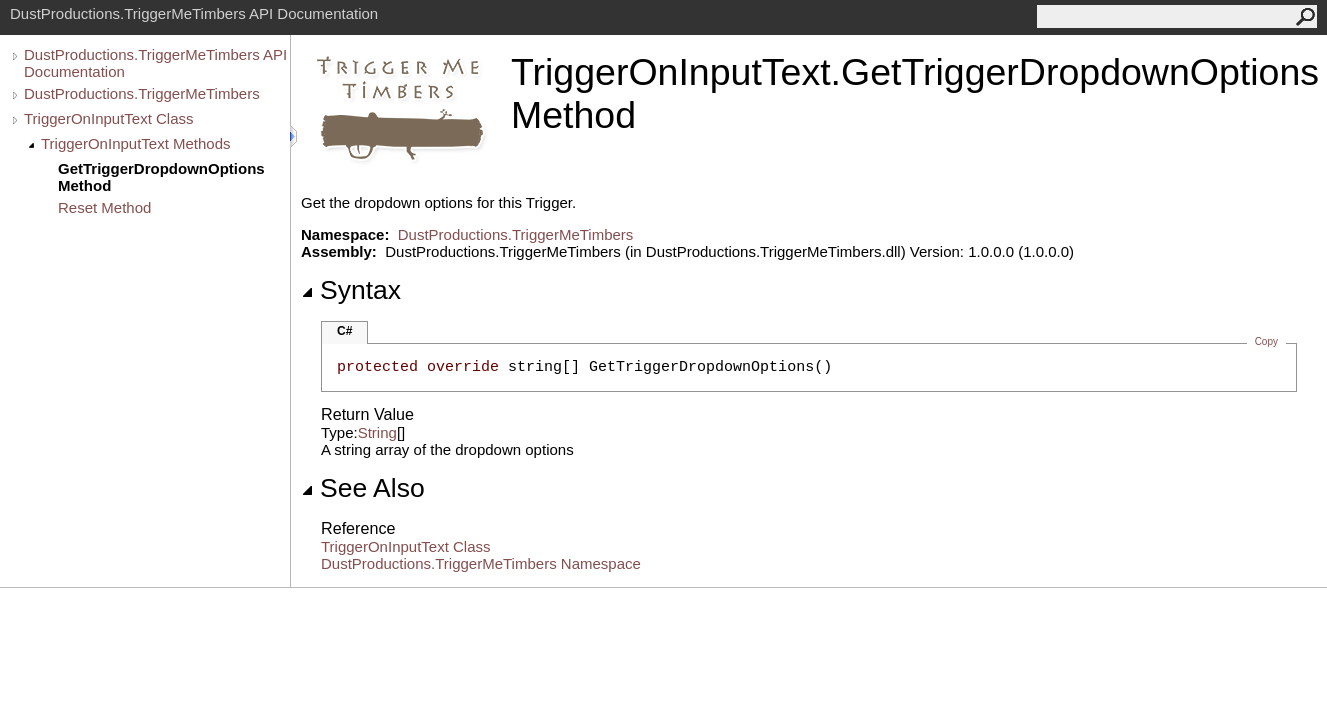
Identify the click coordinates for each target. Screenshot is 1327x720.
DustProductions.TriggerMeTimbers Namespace (481, 563)
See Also (363, 488)
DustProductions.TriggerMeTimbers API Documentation (155, 63)
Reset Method (104, 207)
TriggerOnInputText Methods (136, 143)
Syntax (351, 290)
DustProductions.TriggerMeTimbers (142, 93)
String (377, 432)
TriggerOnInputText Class (109, 118)
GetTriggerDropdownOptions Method (161, 177)
